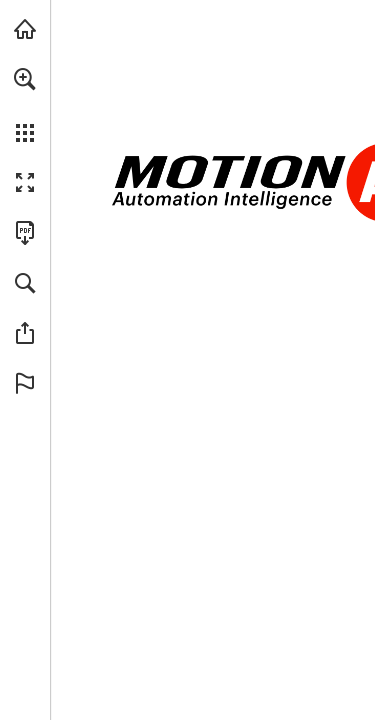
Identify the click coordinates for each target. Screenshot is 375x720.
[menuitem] (25, 105)
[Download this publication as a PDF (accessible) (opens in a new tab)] (25, 233)
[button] (25, 79)
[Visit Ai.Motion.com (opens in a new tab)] (25, 29)
